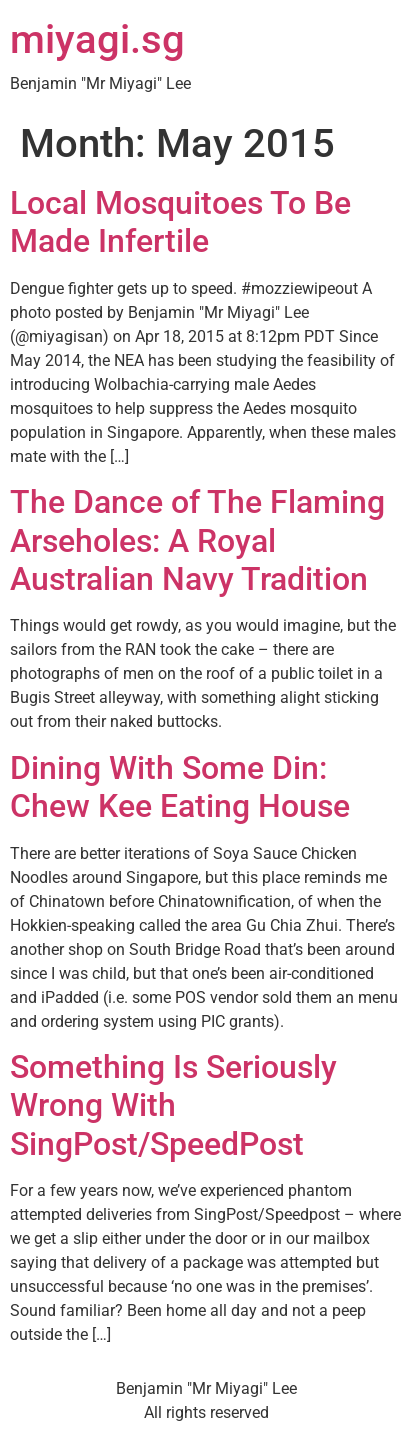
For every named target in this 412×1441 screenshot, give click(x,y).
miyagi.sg (97, 39)
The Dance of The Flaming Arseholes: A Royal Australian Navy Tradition (197, 540)
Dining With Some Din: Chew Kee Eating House (180, 787)
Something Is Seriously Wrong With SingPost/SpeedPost (173, 1105)
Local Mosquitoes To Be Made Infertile (180, 222)
